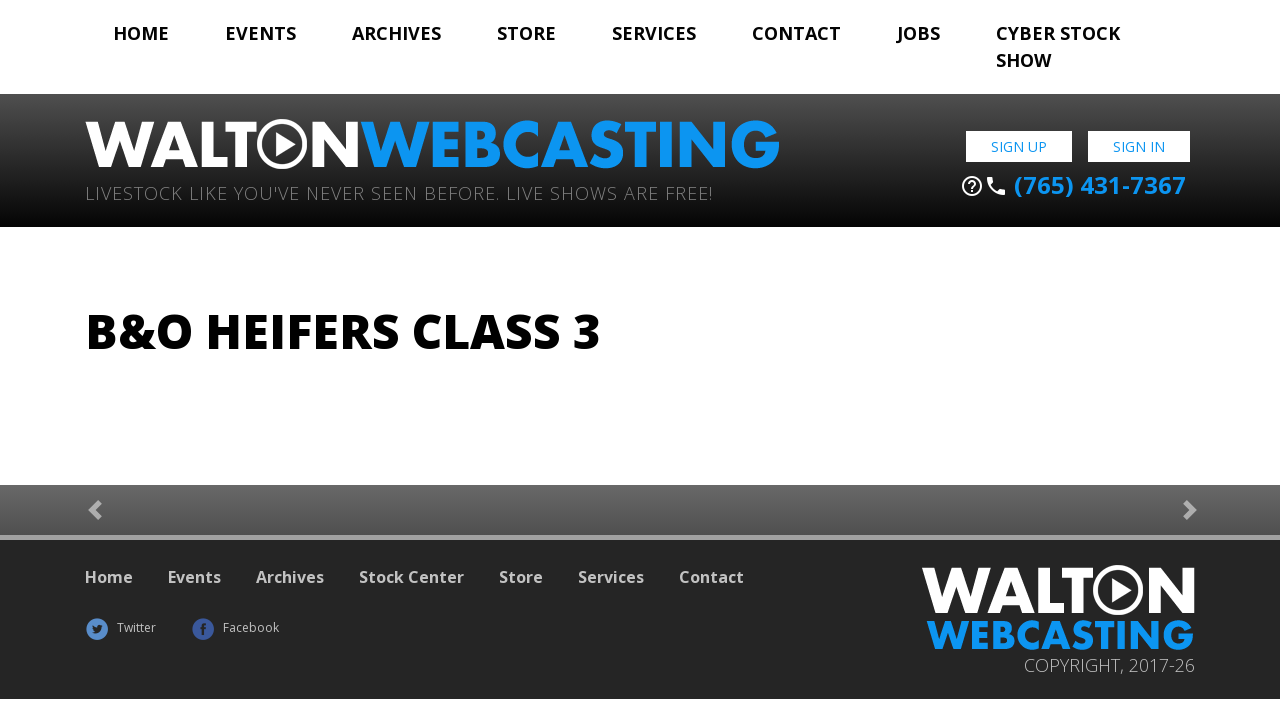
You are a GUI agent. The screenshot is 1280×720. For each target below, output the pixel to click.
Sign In (1139, 146)
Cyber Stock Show (1058, 46)
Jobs (918, 33)
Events (260, 33)
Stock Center (411, 577)
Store (526, 33)
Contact (796, 33)
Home (141, 33)
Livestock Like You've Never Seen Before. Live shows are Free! (399, 191)
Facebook (235, 627)
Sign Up (1019, 146)
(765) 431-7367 (1073, 185)
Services (654, 33)
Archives (396, 33)
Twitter (120, 627)
